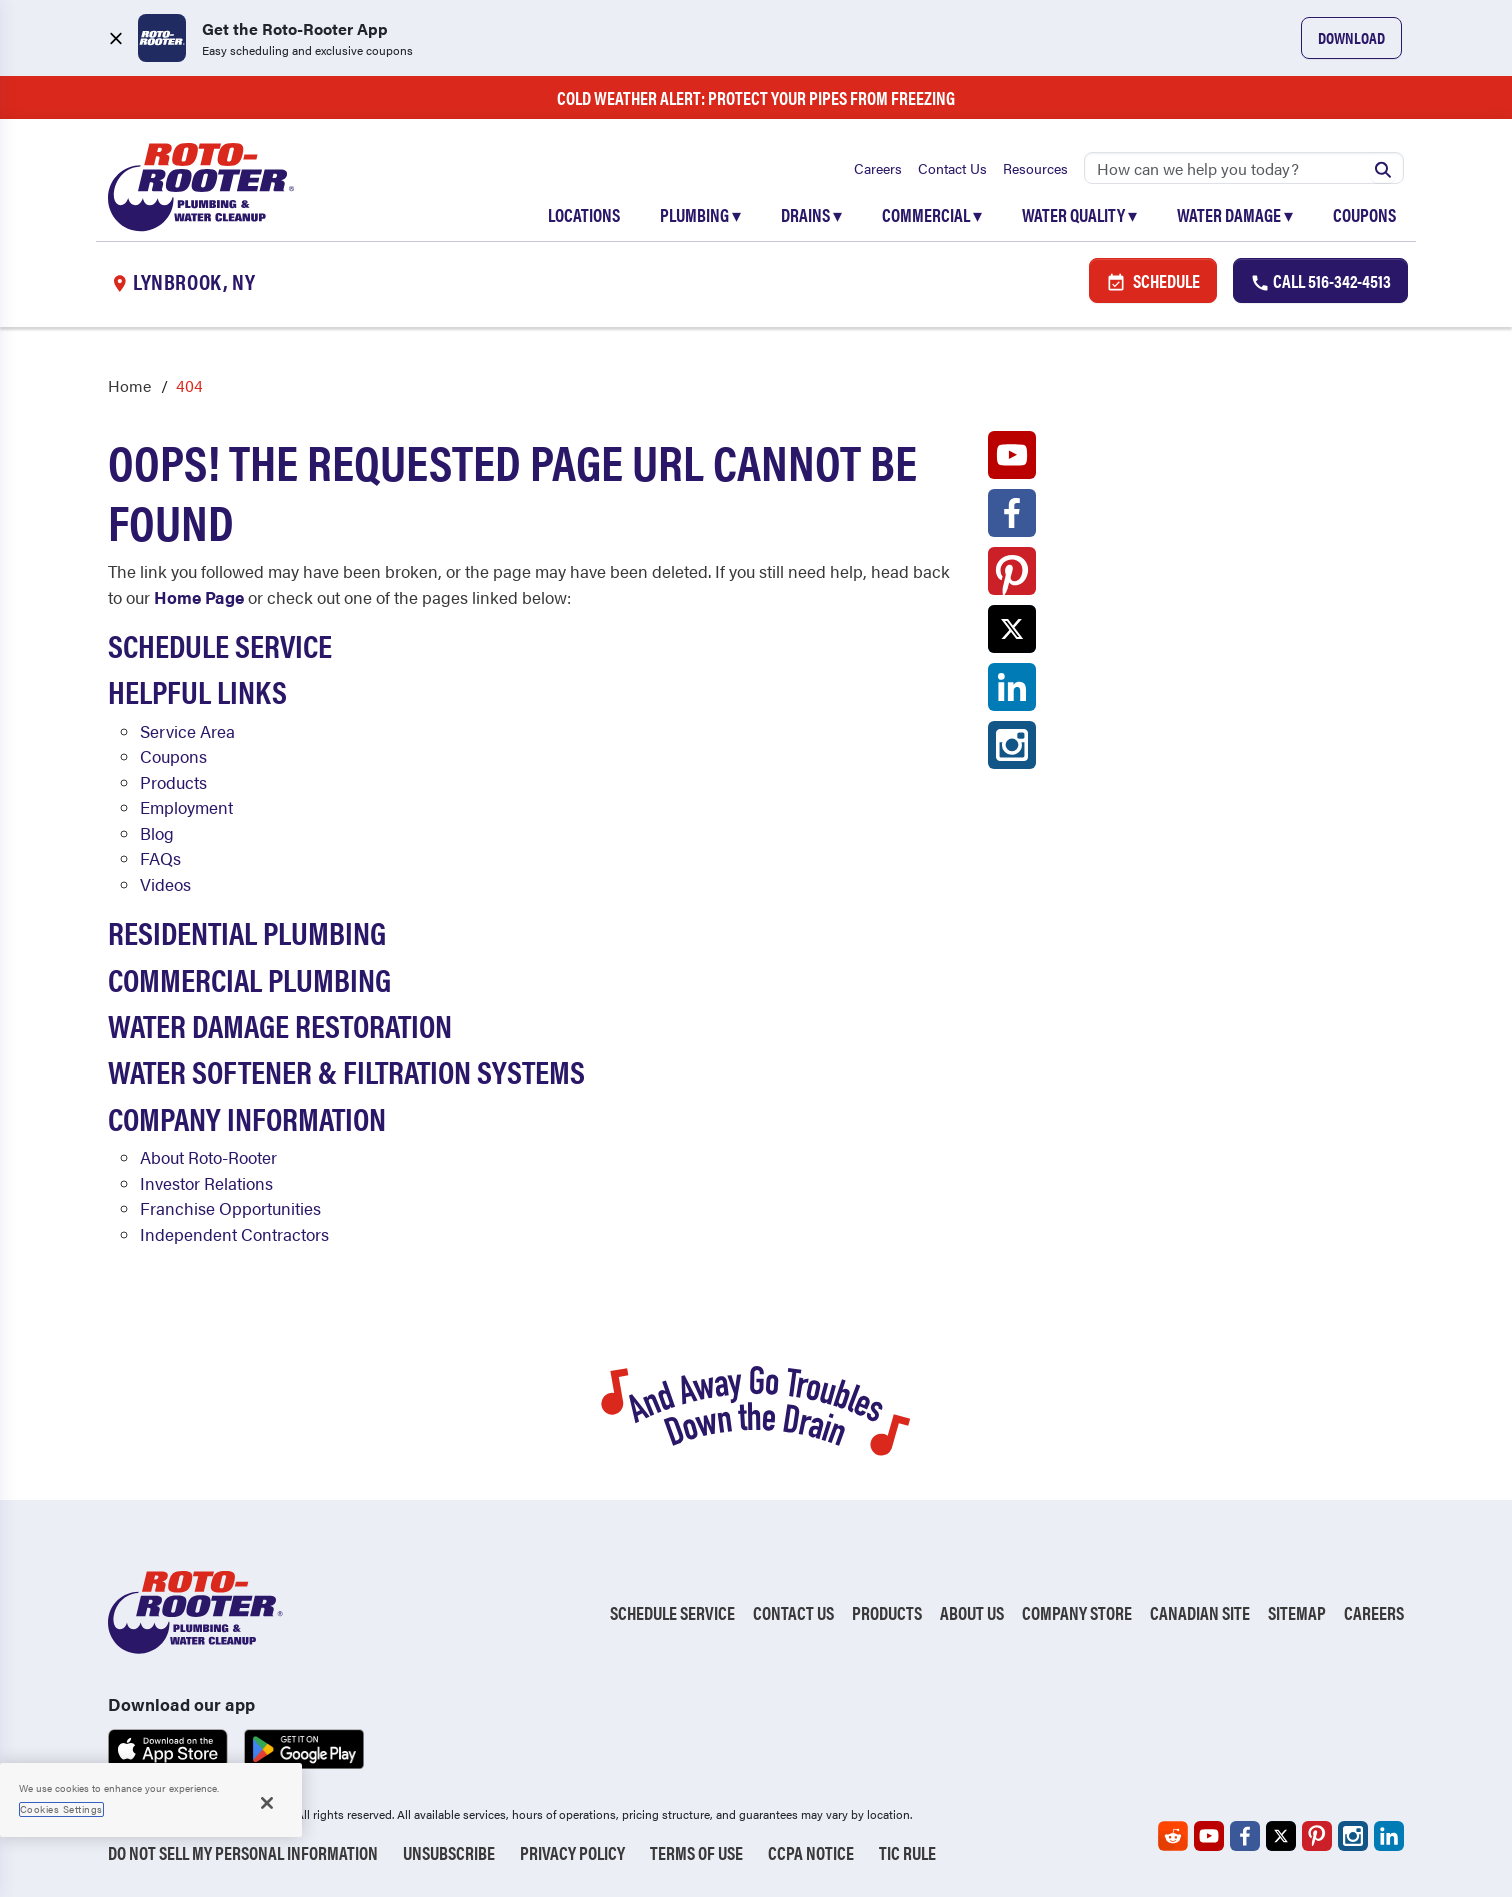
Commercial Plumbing (249, 978)
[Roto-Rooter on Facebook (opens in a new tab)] (1012, 518)
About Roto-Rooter (208, 1157)
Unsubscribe (449, 1852)
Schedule (1153, 280)
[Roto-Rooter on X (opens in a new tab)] (1012, 634)
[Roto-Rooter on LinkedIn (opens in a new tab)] (1012, 692)
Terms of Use (696, 1852)
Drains (811, 214)
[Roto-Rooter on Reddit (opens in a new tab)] (1173, 1836)
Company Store (1077, 1612)
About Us (972, 1612)
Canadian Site (1200, 1612)
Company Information (247, 1117)
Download (1351, 37)
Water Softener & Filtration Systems (346, 1070)
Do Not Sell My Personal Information (243, 1852)
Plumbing (700, 214)
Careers (878, 168)
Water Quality (1079, 214)
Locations (584, 214)
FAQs (160, 858)
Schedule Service (220, 644)
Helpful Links (197, 690)
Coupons (1364, 214)
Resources (1035, 168)
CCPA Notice (811, 1852)
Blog (157, 833)
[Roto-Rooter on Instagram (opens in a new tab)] (1012, 750)
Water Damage (1235, 214)
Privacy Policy (572, 1852)
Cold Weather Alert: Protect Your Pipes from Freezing (756, 97)
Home (129, 385)
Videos (165, 884)
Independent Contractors (234, 1234)
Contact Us (952, 168)
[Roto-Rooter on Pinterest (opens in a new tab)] (1012, 576)
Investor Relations (206, 1183)
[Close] (267, 1803)
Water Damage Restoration (280, 1024)
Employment (186, 807)
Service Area (187, 731)
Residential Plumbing (247, 931)
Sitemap (1297, 1612)
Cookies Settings (61, 1809)
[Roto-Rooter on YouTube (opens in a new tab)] (1012, 460)
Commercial (932, 214)
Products (173, 782)
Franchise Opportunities (230, 1208)
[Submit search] (1383, 168)
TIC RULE (907, 1852)
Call (1320, 280)
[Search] (1244, 168)
